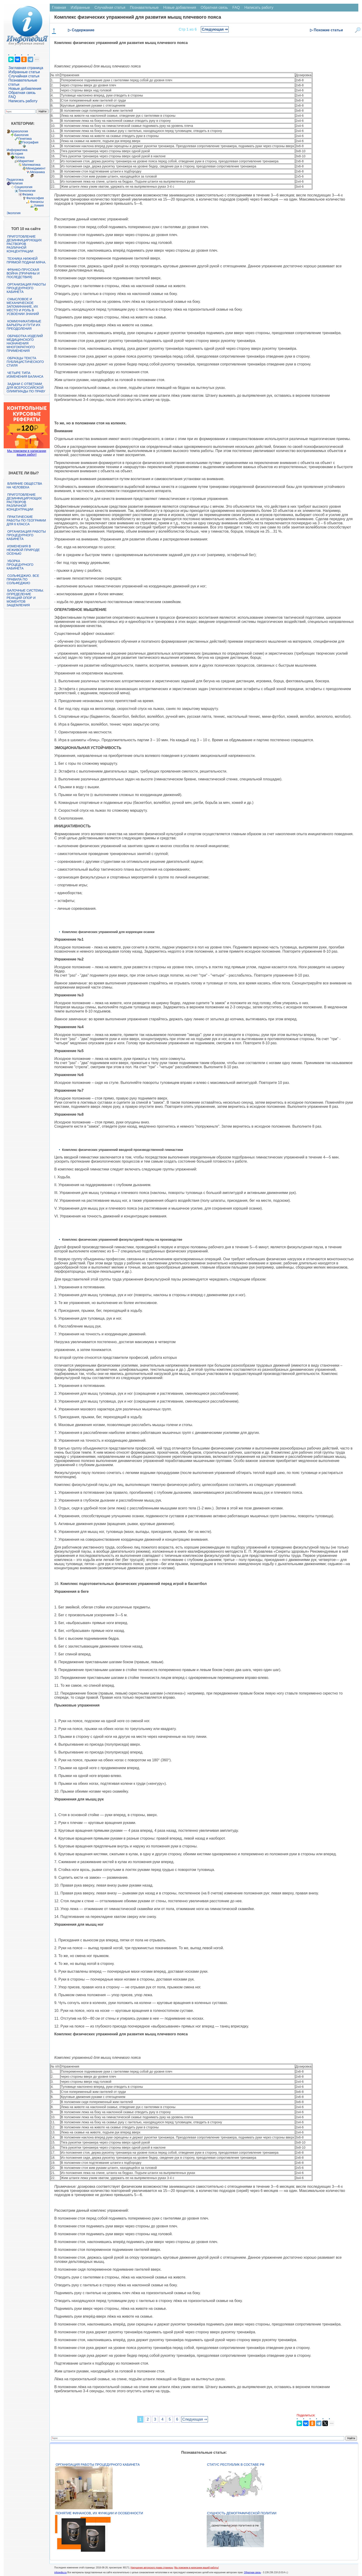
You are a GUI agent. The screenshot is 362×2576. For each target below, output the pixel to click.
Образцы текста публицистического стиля (25, 361)
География (30, 142)
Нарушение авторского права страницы (152, 2567)
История (17, 153)
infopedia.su (60, 2572)
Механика (37, 172)
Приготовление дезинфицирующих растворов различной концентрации (24, 244)
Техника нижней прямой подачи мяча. (26, 260)
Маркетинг (26, 161)
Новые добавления (25, 88)
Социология (23, 187)
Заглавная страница (26, 68)
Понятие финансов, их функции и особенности (99, 2513)
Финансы (37, 202)
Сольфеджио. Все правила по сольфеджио (23, 579)
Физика (27, 194)
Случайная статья (24, 76)
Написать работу (23, 101)
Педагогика (15, 179)
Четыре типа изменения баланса (25, 374)
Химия (39, 205)
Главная (59, 7)
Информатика (17, 150)
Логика (20, 157)
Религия (17, 183)
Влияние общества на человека (24, 485)
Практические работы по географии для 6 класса (26, 520)
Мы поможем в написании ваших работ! (26, 452)
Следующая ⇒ (215, 29)
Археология (19, 131)
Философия (35, 198)
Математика (31, 164)
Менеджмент (36, 168)
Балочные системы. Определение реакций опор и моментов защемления (25, 598)
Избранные (80, 7)
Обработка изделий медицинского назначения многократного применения (25, 343)
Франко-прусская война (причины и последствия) (23, 273)
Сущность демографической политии (241, 2513)
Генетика (25, 138)
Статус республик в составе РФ (235, 2464)
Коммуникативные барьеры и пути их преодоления (24, 324)
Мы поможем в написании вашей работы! (196, 2567)
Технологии (26, 191)
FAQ (12, 97)
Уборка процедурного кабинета (20, 564)
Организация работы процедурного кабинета (26, 288)
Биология (22, 135)
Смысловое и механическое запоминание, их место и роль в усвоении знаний (23, 306)
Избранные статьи (24, 72)
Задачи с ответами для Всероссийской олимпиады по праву (26, 387)
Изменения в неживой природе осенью (23, 549)
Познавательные (144, 7)
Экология (13, 213)
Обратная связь (22, 93)
